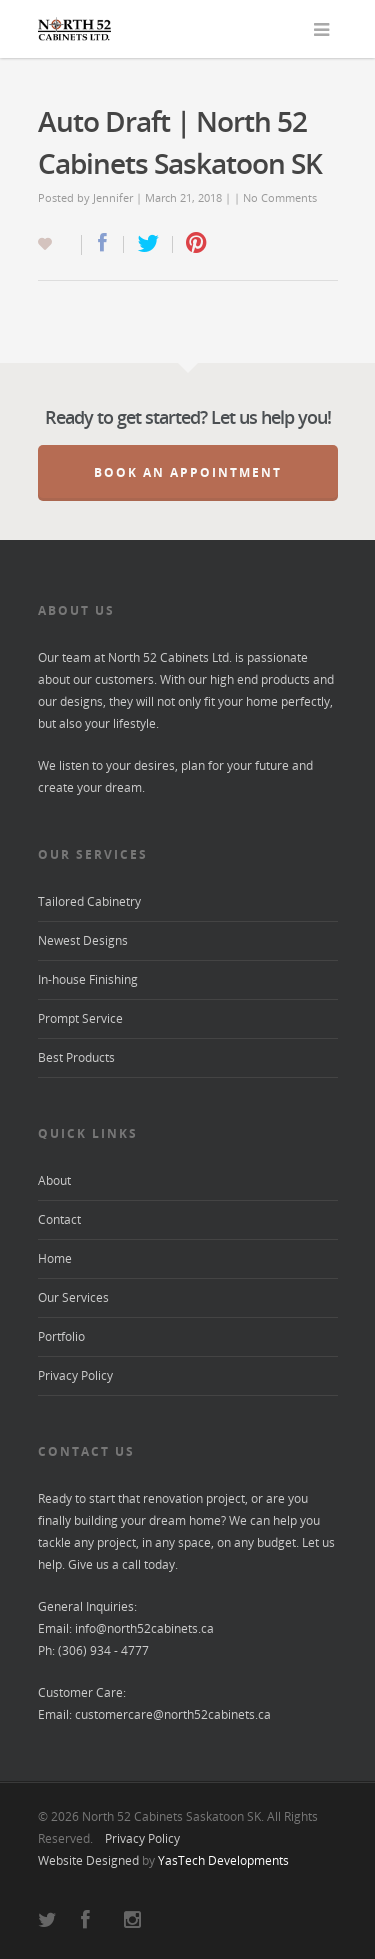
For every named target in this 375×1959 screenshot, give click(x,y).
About (54, 1180)
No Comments (280, 197)
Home (55, 1258)
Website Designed (88, 1860)
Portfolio (61, 1336)
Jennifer (113, 197)
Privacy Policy (75, 1375)
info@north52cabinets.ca (144, 1628)
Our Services (73, 1297)
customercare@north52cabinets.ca (173, 1714)
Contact (59, 1219)
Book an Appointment (188, 472)
